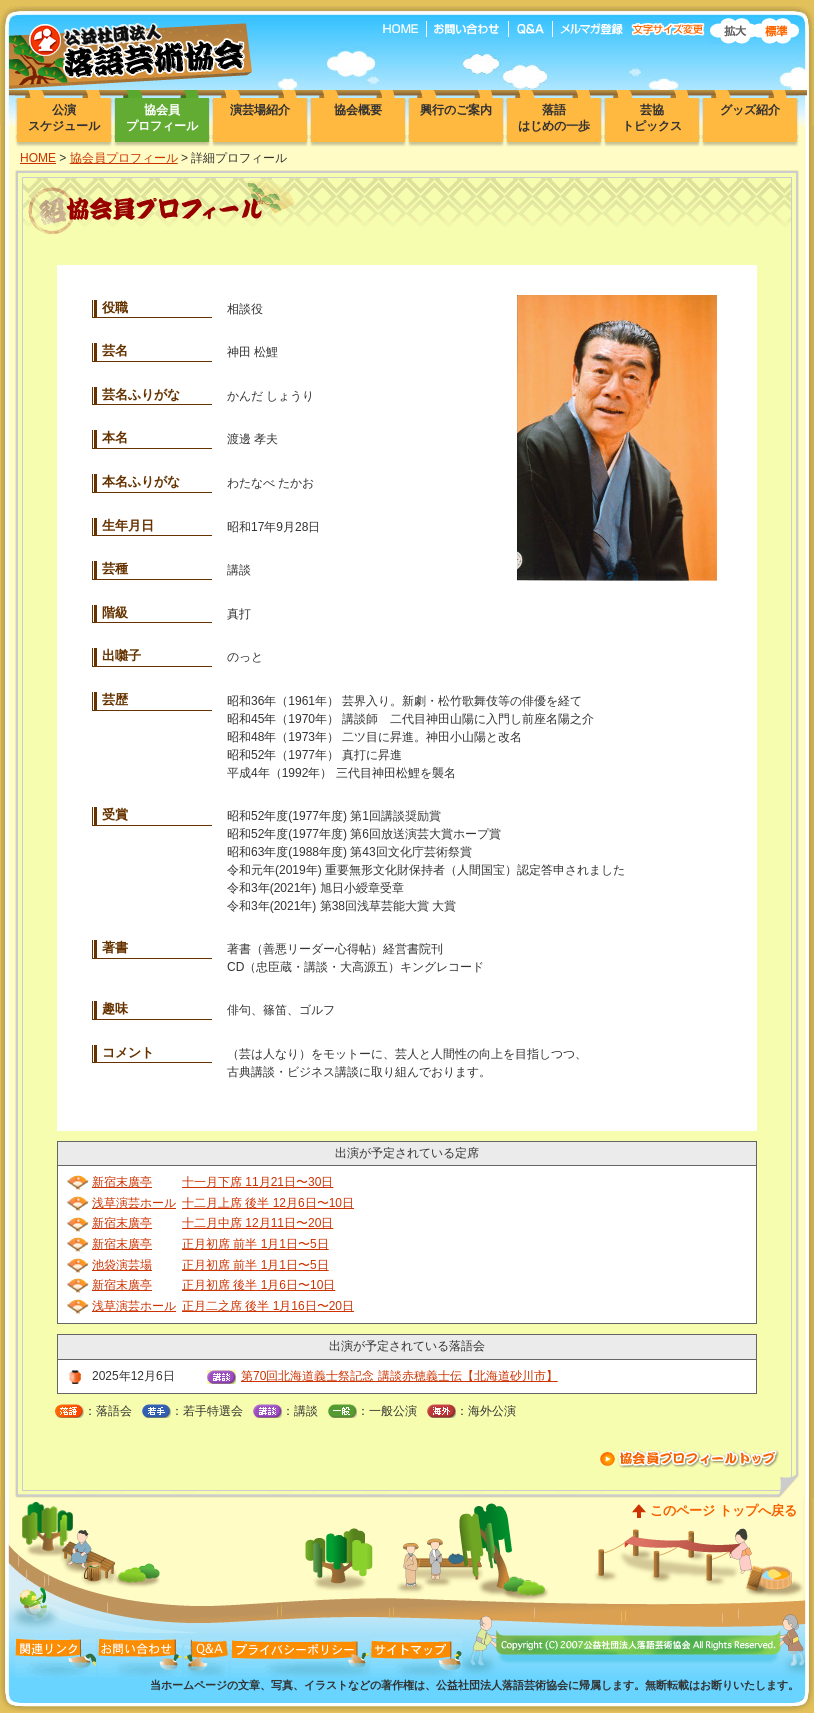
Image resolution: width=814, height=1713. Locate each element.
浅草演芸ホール (134, 1203)
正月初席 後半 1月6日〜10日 (258, 1285)
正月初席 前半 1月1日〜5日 (255, 1244)
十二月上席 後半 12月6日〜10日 (268, 1203)
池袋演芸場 (122, 1265)
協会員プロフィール (124, 158)
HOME (38, 158)
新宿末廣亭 (122, 1182)
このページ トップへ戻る (723, 1510)
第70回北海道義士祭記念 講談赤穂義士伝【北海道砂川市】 (399, 1376)
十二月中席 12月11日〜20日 (257, 1223)
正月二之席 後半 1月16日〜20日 (268, 1306)
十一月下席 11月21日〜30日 (257, 1182)
